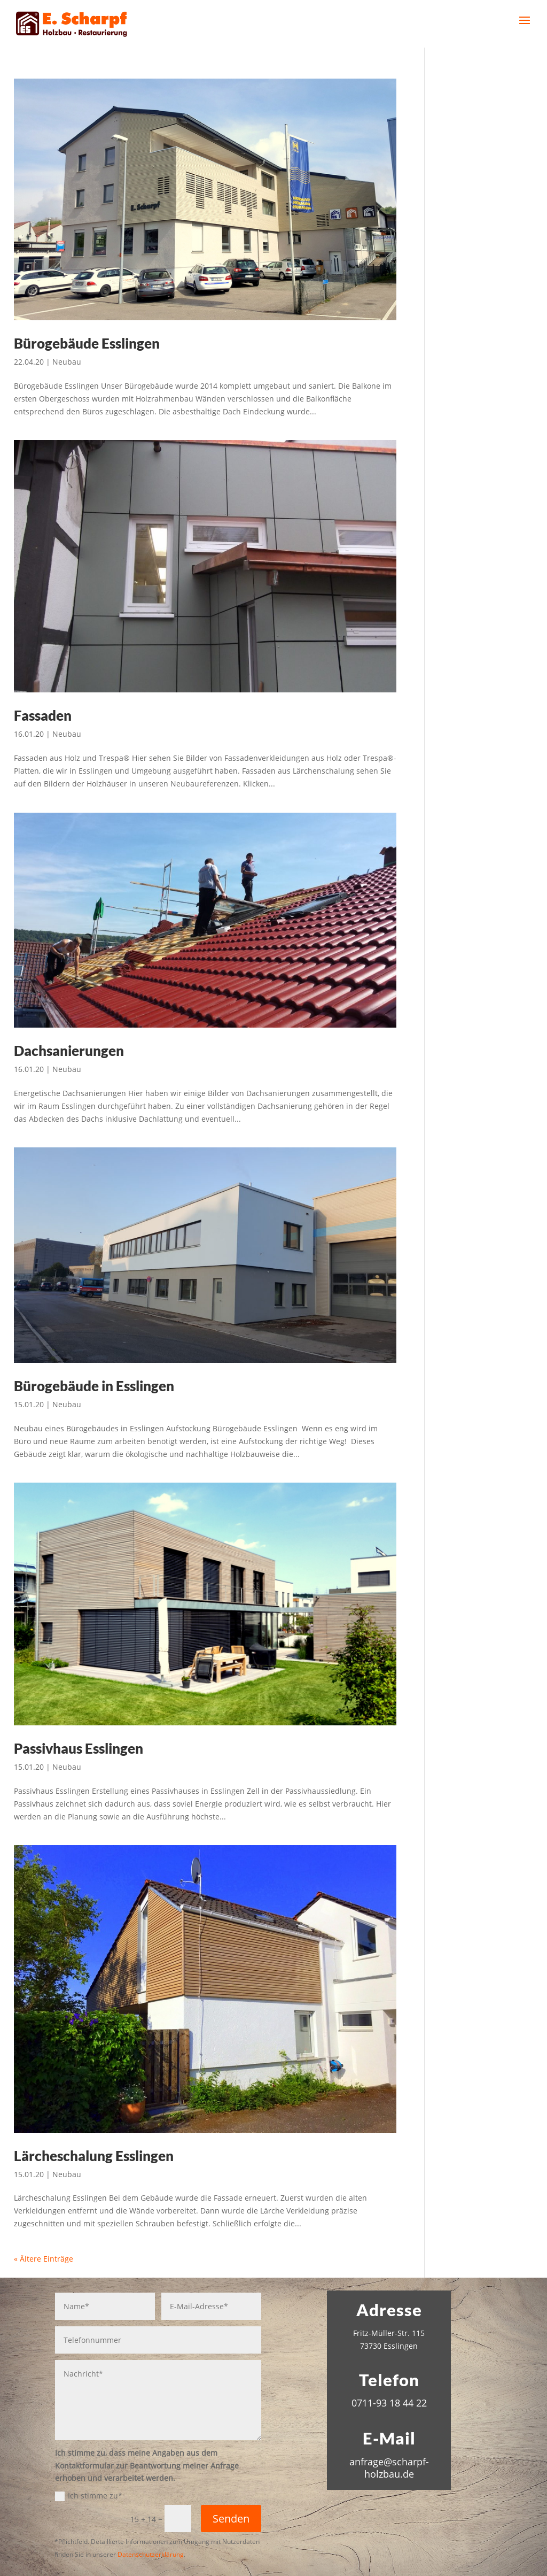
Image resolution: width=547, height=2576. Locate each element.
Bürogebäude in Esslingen (94, 1385)
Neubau (66, 362)
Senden (231, 2518)
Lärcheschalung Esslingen (94, 2155)
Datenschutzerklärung (151, 2554)
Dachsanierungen (69, 1050)
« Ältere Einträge (43, 2259)
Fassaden (43, 715)
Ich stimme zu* (88, 2495)
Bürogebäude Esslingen (87, 343)
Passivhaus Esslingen (78, 1748)
